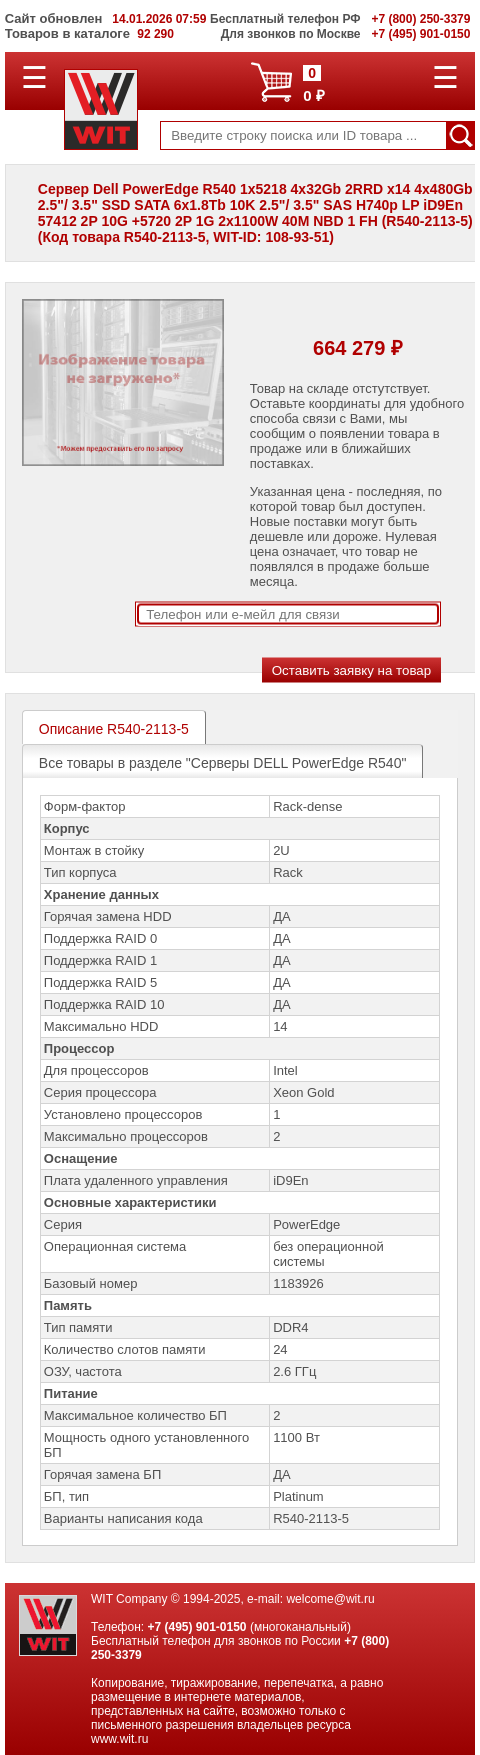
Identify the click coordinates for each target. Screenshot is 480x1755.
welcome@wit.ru (330, 1599)
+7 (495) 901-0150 (196, 1627)
